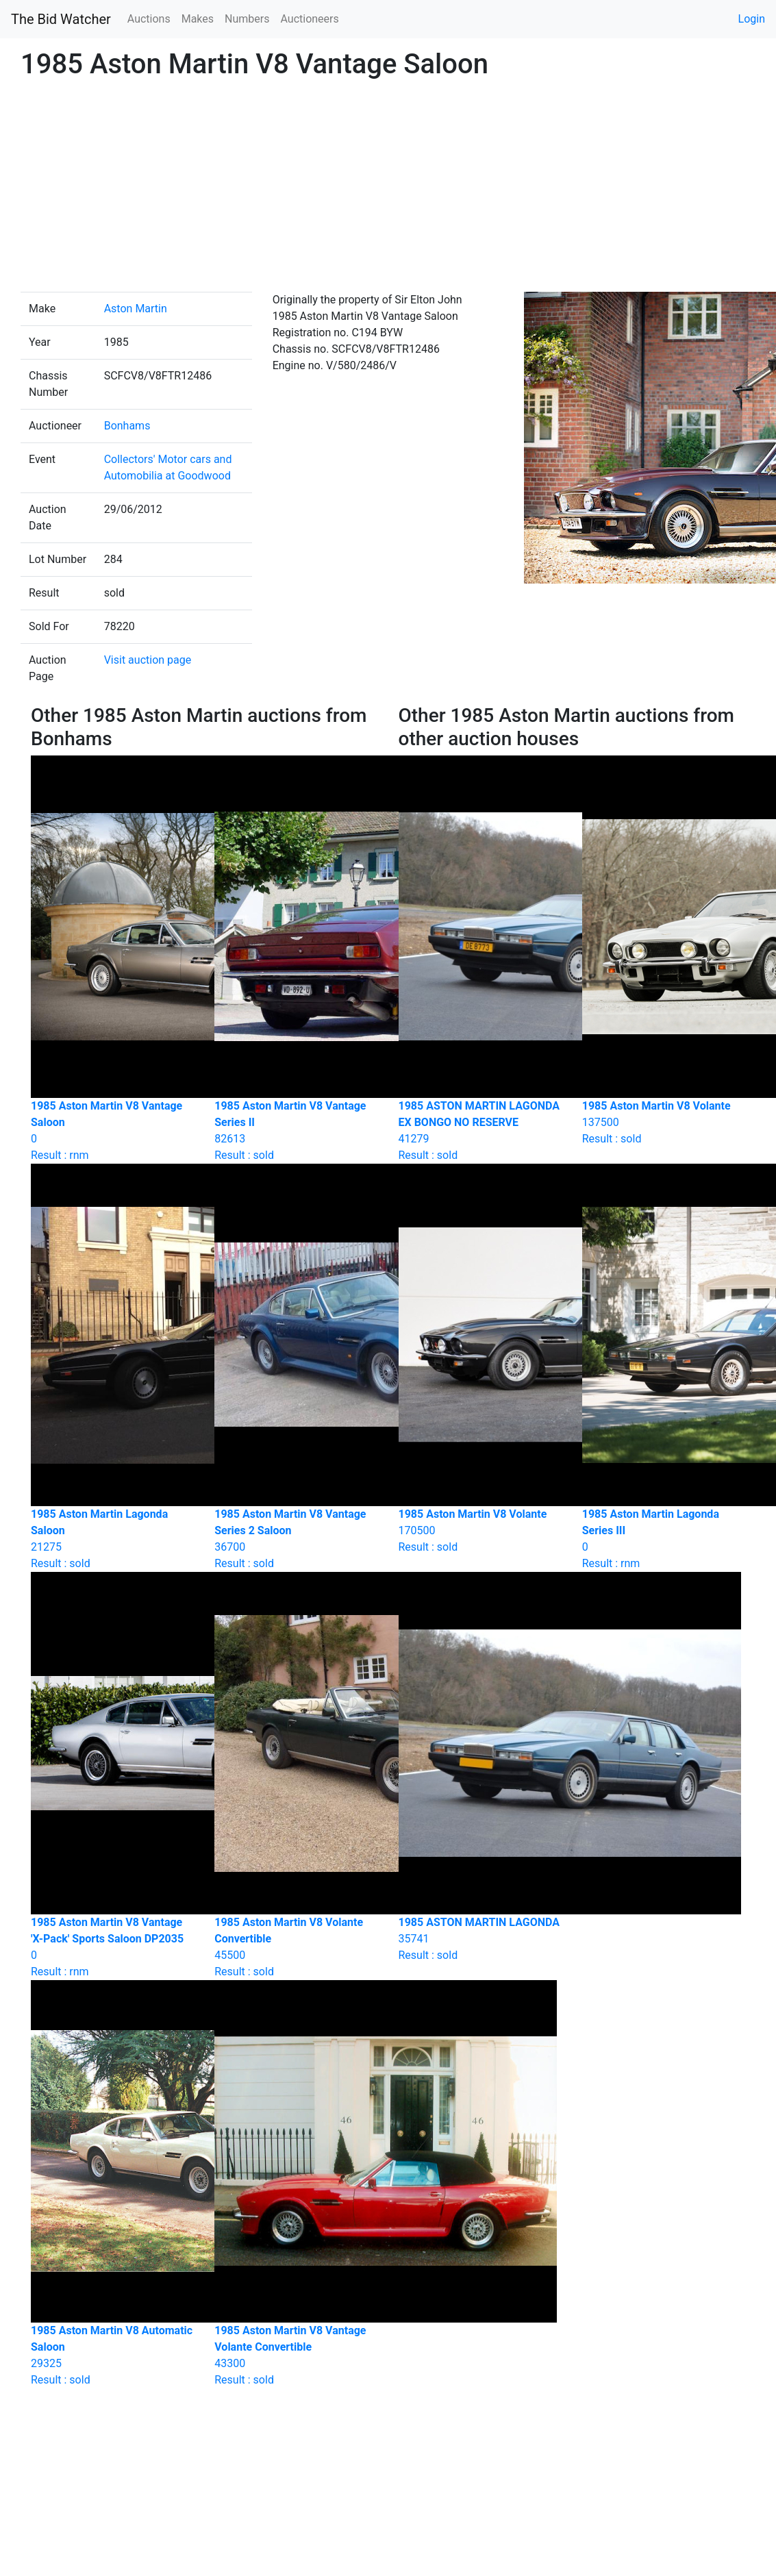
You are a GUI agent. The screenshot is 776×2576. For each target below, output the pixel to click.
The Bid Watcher (61, 19)
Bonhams (127, 425)
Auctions (149, 18)
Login (751, 18)
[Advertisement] (388, 189)
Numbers (247, 18)
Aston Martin (135, 308)
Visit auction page (148, 659)
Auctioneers (309, 18)
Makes (198, 18)
